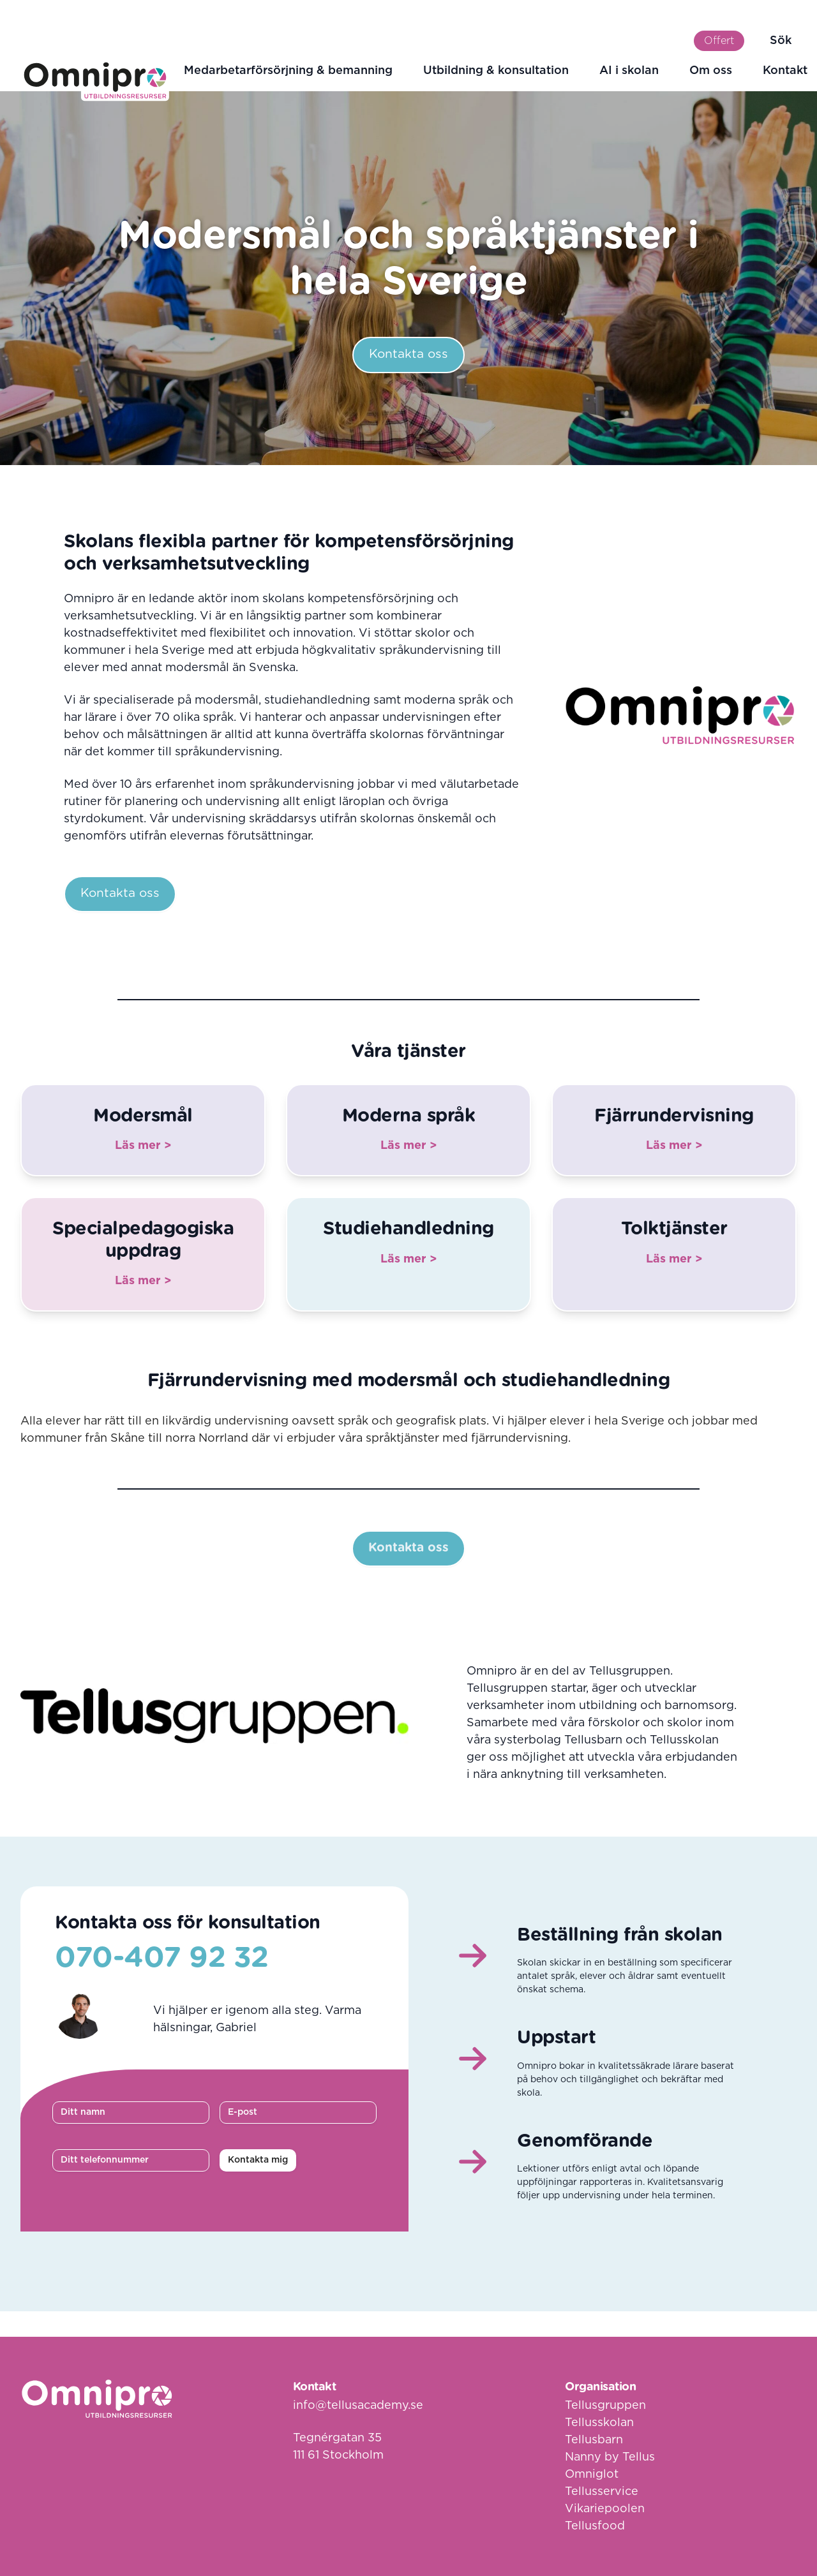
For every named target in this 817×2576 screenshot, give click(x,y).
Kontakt (785, 71)
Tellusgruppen (605, 2405)
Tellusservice (601, 2492)
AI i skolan (629, 71)
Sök (780, 41)
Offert (719, 41)
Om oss (710, 71)
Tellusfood (595, 2526)
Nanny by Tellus (610, 2457)
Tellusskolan (599, 2423)
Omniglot (591, 2474)
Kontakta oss (408, 354)
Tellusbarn (594, 2440)
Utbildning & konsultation (496, 71)
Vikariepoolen (605, 2509)
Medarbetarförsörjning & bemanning (288, 71)
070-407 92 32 (162, 1958)
